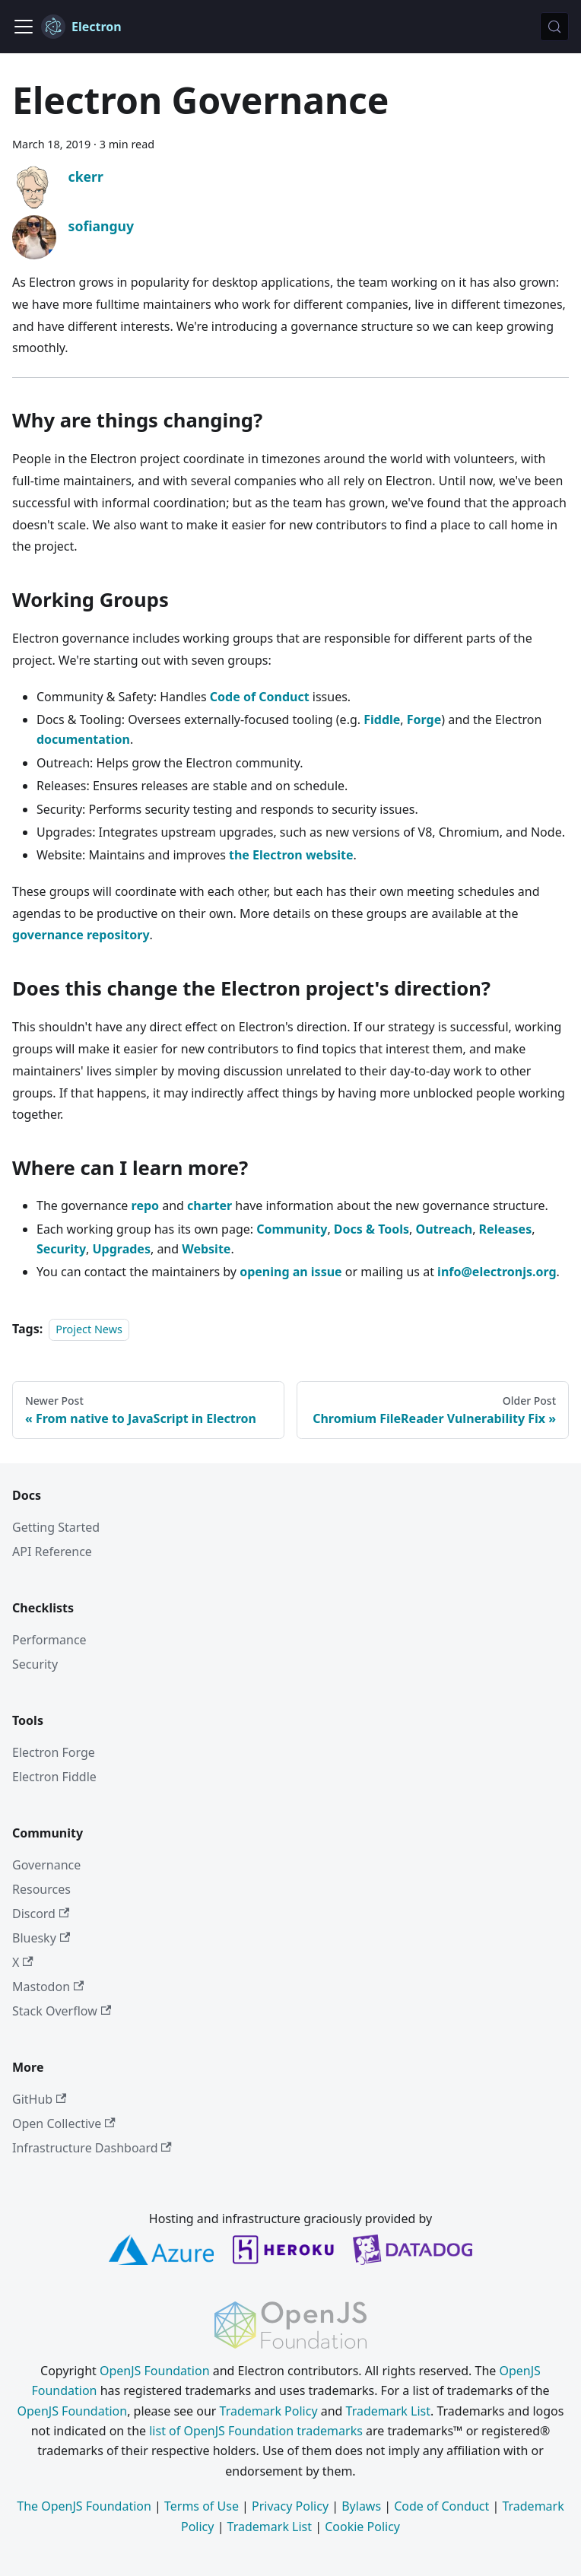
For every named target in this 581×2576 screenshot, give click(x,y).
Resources (41, 1889)
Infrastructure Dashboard (92, 2147)
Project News (89, 1329)
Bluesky (41, 1938)
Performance (49, 1639)
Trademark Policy (269, 2411)
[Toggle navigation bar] (23, 26)
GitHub (39, 2099)
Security (61, 1248)
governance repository (81, 934)
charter (209, 1205)
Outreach (444, 1229)
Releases (505, 1229)
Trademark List (388, 2411)
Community (291, 1229)
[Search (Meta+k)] (554, 26)
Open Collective (64, 2123)
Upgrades (122, 1248)
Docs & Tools (371, 1229)
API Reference (52, 1551)
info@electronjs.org (496, 1271)
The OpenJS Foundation (84, 2506)
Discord (40, 1913)
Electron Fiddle (54, 1776)
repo (146, 1205)
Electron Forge (53, 1752)
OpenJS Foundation (155, 2370)
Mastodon (48, 1986)
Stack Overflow (61, 2011)
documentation (83, 739)
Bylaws (361, 2506)
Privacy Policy (290, 2506)
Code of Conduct (260, 696)
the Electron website (291, 854)
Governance (46, 1865)
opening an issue (290, 1271)
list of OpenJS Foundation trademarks (256, 2430)
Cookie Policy (362, 2526)
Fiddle (382, 719)
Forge (424, 719)
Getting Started (56, 1527)
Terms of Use (201, 2506)
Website (206, 1248)
